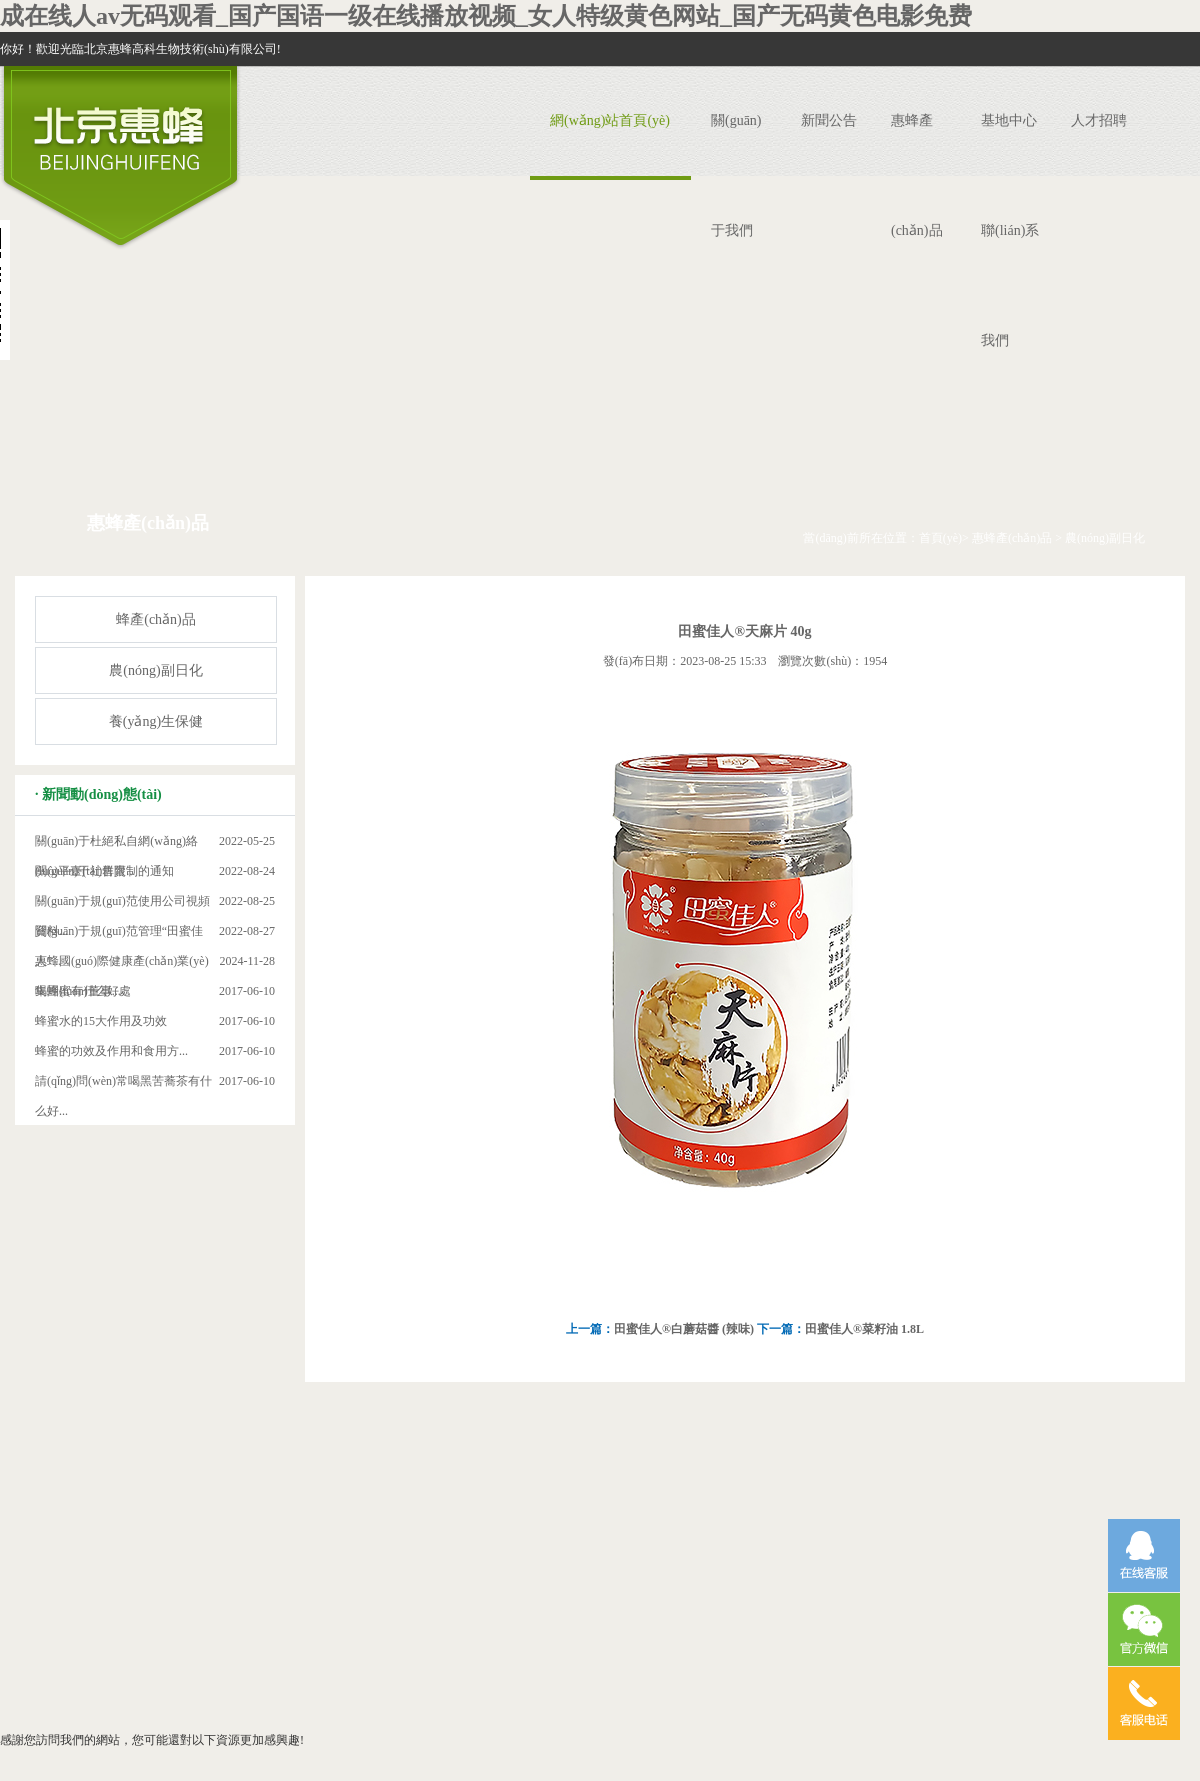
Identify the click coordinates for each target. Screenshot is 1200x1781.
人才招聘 (1099, 120)
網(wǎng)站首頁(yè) (610, 120)
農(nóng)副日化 (1105, 538)
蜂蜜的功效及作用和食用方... (111, 1051)
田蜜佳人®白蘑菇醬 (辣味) (685, 1329)
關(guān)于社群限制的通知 (104, 871)
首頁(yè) (940, 538)
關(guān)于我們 (736, 175)
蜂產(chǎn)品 (156, 619)
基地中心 (1009, 120)
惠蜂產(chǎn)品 (917, 175)
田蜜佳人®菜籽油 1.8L (864, 1329)
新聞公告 (829, 120)
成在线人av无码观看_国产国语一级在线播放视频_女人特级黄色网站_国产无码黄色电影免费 (486, 16)
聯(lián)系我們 (1010, 285)
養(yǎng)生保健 (156, 721)
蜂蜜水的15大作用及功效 (101, 1021)
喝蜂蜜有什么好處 (83, 991)
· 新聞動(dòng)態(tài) (98, 794)
